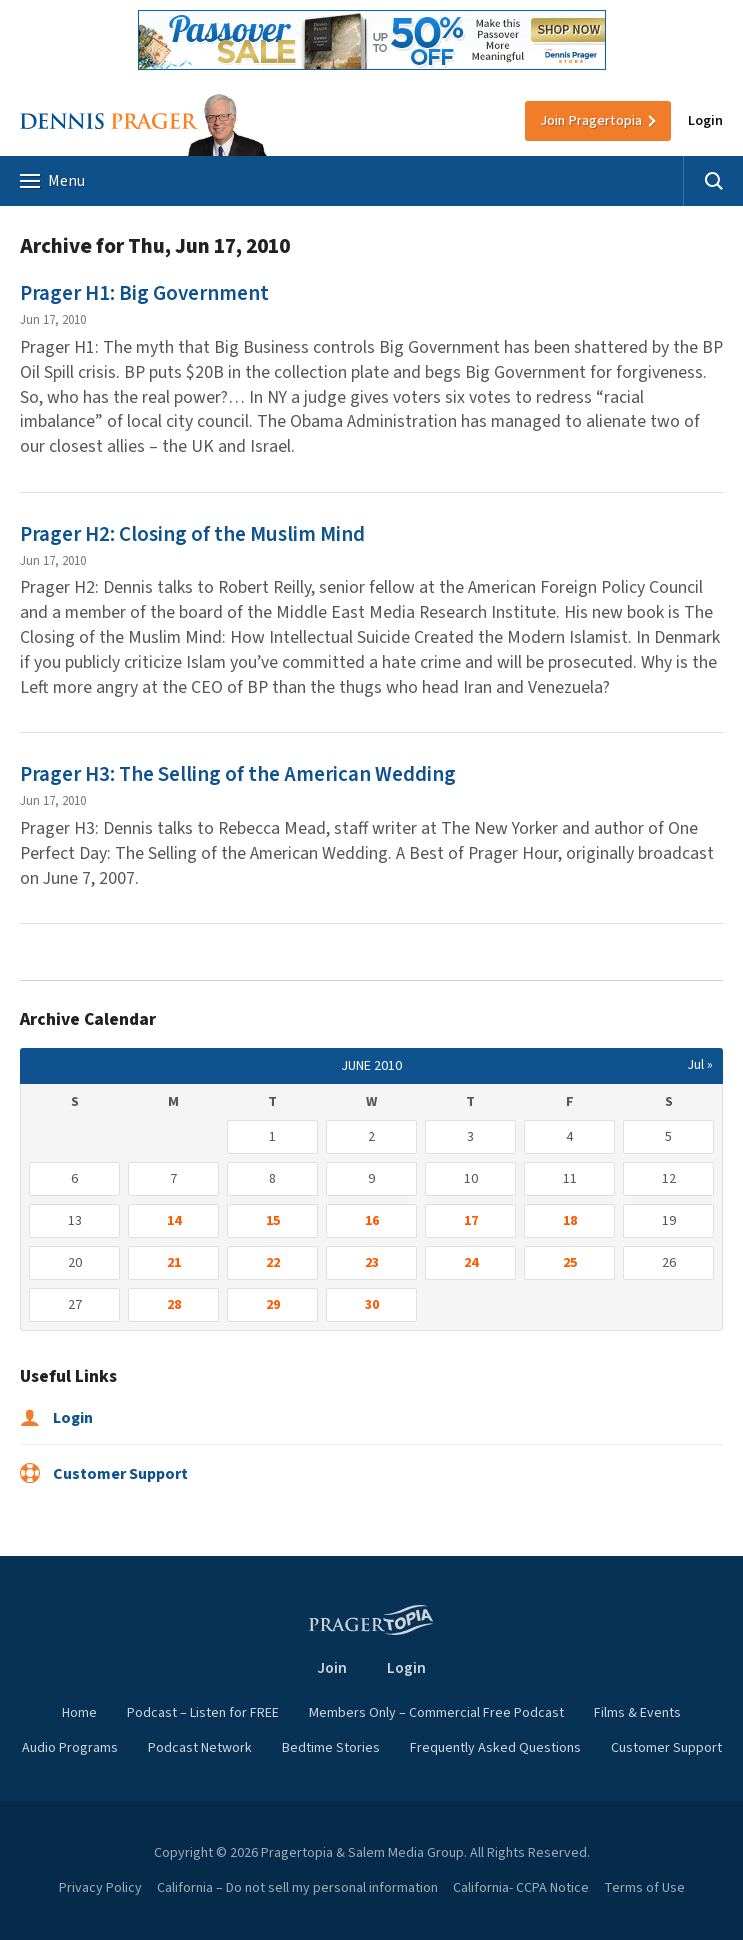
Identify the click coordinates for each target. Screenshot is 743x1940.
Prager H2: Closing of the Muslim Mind (192, 534)
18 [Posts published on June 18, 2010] (570, 1221)
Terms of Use (644, 1888)
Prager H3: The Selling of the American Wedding (238, 774)
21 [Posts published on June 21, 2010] (174, 1263)
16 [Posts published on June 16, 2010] (372, 1221)
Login (705, 121)
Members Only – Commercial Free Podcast (436, 1713)
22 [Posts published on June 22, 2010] (273, 1263)
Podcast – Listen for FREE (203, 1713)
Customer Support (104, 1474)
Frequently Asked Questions (495, 1748)
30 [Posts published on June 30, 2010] (372, 1305)
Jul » (700, 1065)
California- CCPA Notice (521, 1888)
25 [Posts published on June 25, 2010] (570, 1263)
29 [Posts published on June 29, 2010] (273, 1305)
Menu (52, 181)
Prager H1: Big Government (144, 293)
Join (591, 121)
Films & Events (637, 1713)
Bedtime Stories (331, 1748)
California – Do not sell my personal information (297, 1888)
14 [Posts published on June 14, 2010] (174, 1221)
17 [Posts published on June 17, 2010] (471, 1221)
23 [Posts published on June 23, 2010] (372, 1263)
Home (79, 1713)
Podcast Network (200, 1748)
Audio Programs (70, 1748)
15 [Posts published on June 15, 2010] (273, 1221)
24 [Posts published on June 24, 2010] (471, 1263)
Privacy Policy (100, 1888)
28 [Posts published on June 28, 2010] (174, 1305)
